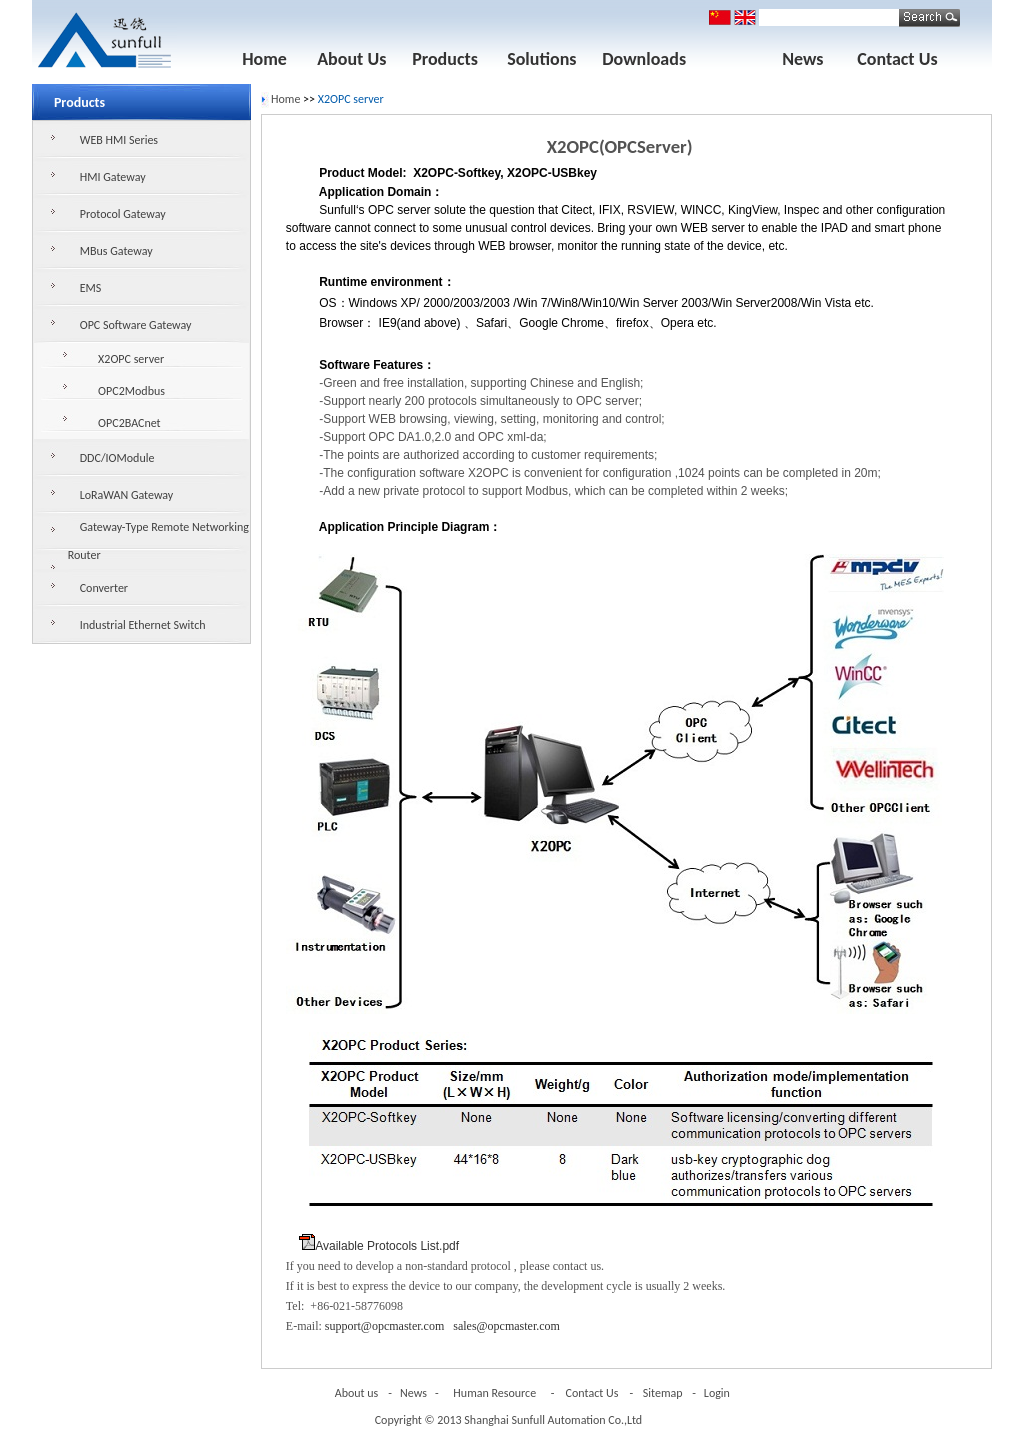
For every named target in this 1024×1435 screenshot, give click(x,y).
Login (717, 1393)
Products (445, 59)
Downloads (644, 59)
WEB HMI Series (119, 140)
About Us (351, 59)
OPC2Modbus (131, 391)
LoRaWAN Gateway (127, 495)
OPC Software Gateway (136, 325)
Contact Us (897, 59)
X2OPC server (131, 359)
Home (264, 59)
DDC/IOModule (117, 458)
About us (357, 1393)
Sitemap (663, 1393)
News (802, 59)
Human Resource (494, 1393)
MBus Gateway (116, 251)
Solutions (541, 59)
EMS (91, 288)
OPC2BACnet (129, 423)
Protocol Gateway (123, 214)
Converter (104, 588)
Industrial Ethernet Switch (143, 625)
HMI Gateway (113, 177)
